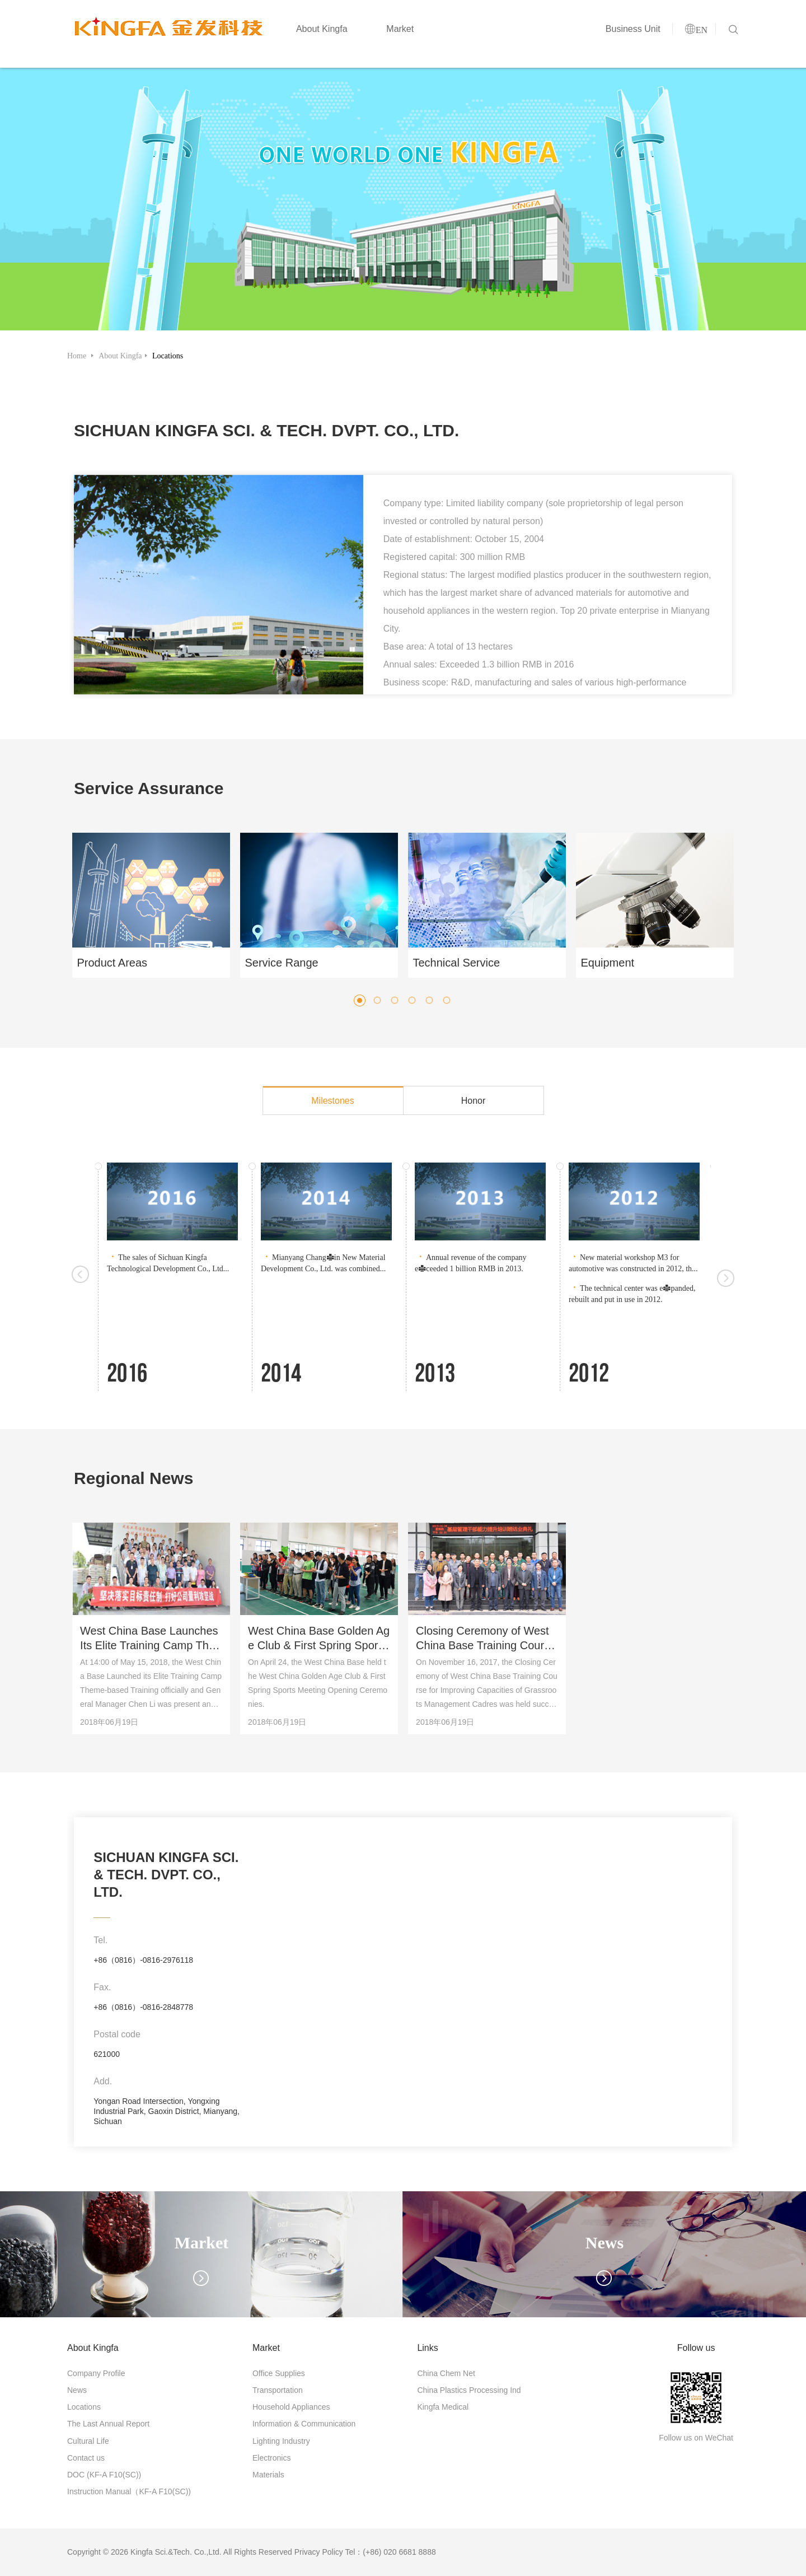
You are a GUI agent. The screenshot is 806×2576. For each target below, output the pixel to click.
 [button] (80, 1276)
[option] (218, 585)
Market (395, 34)
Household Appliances (291, 2406)
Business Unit (627, 34)
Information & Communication (303, 2423)
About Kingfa (316, 34)
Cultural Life (88, 2441)
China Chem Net (446, 2373)
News (77, 2390)
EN (696, 35)
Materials (268, 2474)
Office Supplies (278, 2373)
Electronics (271, 2457)
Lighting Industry (281, 2441)
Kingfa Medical (442, 2406)
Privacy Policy (318, 2551)
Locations (167, 356)
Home (77, 356)
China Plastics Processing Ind (469, 2390)
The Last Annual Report (108, 2423)
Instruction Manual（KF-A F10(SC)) (129, 2491)
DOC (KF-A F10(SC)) (104, 2474)
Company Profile (96, 2373)
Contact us (86, 2457)
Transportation (277, 2390)
